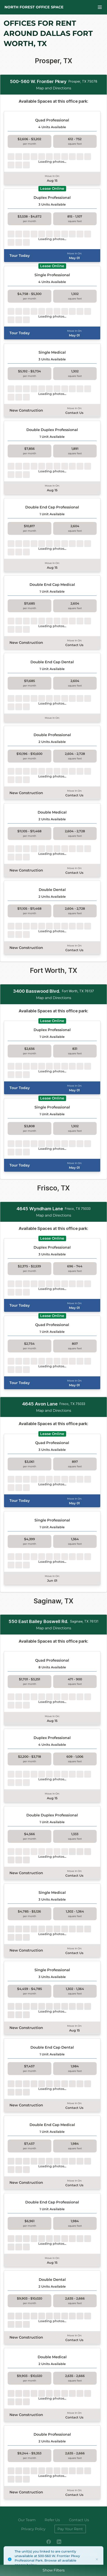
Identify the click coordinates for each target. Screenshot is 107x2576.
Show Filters (54, 2570)
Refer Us (52, 2520)
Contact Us (79, 2520)
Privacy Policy (33, 2529)
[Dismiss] (97, 2559)
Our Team (27, 2520)
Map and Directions (53, 88)
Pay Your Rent (70, 2529)
